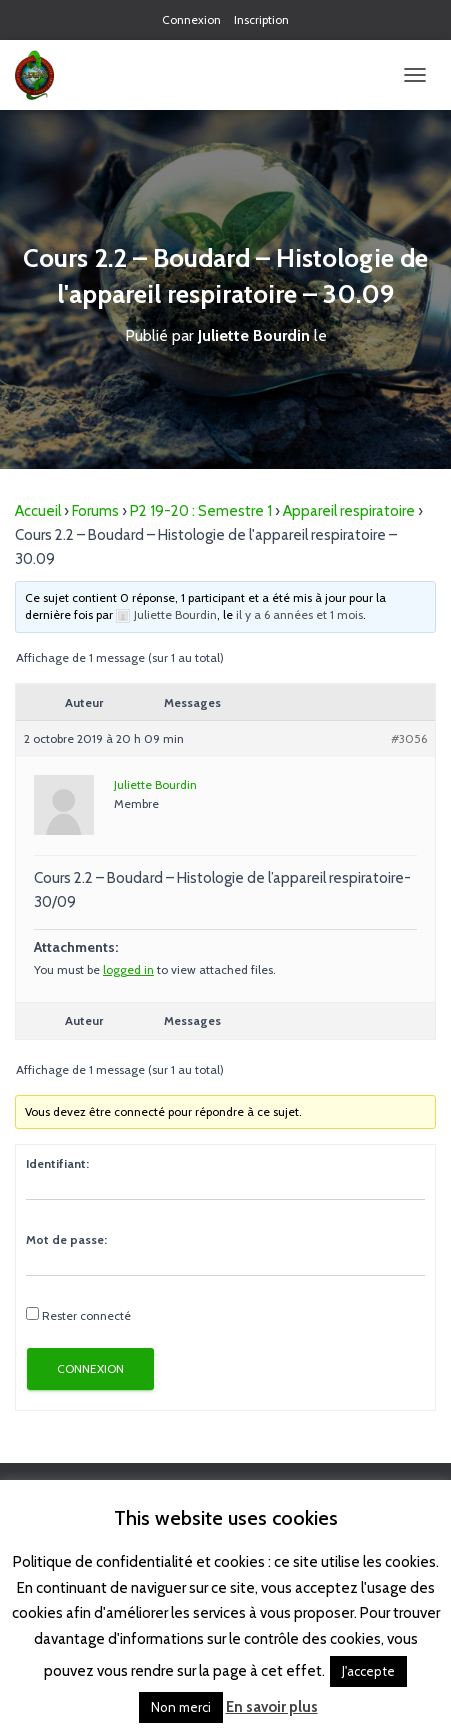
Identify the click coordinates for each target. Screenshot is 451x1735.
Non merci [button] (181, 1707)
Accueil (38, 511)
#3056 (409, 738)
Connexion (191, 19)
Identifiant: (57, 1163)
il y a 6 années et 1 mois (299, 614)
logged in (128, 969)
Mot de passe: (66, 1239)
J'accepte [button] (368, 1671)
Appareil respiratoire (349, 511)
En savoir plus (272, 1707)
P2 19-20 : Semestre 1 (201, 511)
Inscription (261, 19)
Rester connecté (86, 1315)
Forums (95, 511)
